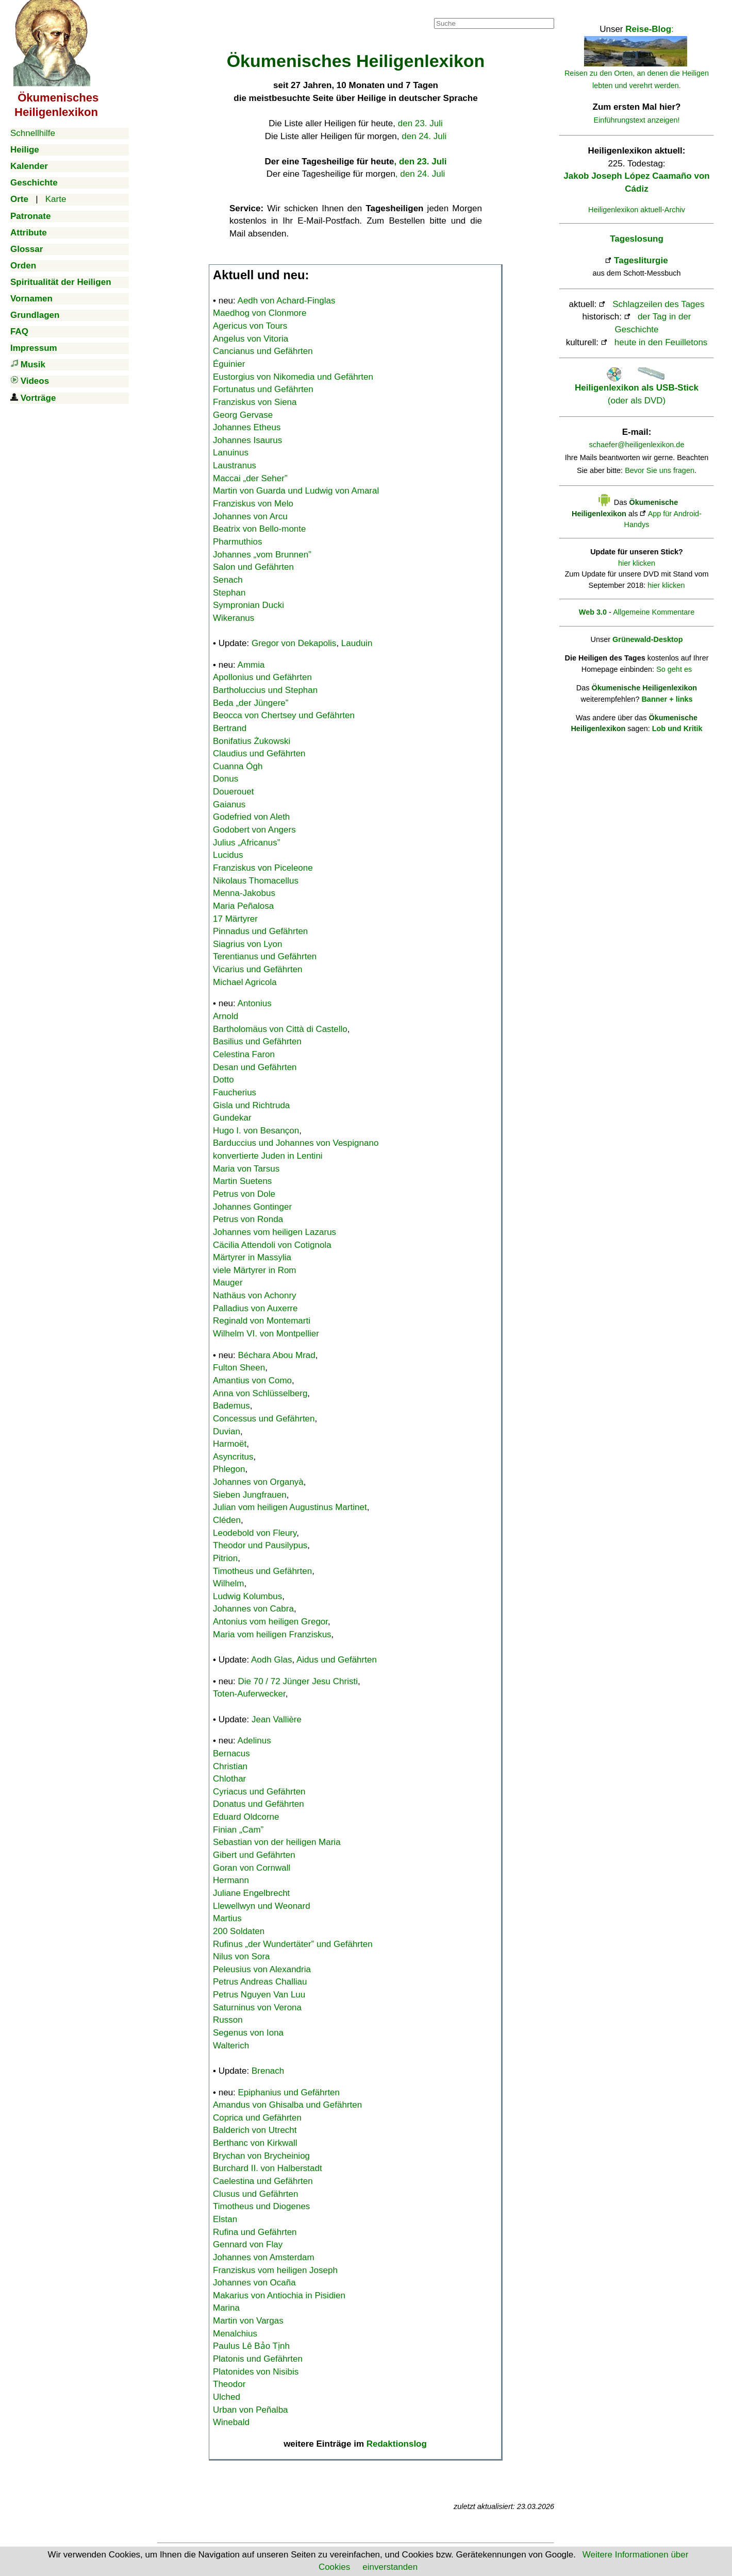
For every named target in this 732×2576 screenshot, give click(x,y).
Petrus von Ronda (248, 1219)
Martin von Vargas (248, 2321)
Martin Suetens (242, 1181)
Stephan (229, 593)
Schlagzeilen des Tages (658, 304)
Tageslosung (636, 239)
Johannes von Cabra (253, 1609)
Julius (246, 843)
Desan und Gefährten (255, 1067)
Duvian (226, 1431)
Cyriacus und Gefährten (259, 1792)
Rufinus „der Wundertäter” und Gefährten (293, 1944)
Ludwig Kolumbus (247, 1596)
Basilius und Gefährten (257, 1041)
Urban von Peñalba (250, 2410)
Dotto (223, 1079)
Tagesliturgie (641, 260)
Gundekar (232, 1118)
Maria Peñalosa (243, 906)
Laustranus (234, 465)
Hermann (231, 1880)
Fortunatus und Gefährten (263, 389)
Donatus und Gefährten (258, 1804)
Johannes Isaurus (247, 440)
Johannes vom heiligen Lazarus (274, 1232)
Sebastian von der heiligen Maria (277, 1842)
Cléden (227, 1520)
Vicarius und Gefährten (258, 969)
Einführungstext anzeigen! (637, 120)
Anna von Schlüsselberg (260, 1393)
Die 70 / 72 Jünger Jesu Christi (298, 1681)
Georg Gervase (243, 415)
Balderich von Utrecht (255, 2130)
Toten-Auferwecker (249, 1694)
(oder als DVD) (636, 387)
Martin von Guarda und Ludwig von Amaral (296, 491)
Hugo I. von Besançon (256, 1131)
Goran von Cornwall (251, 1868)
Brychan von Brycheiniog (261, 2156)
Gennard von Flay (247, 2244)
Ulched (226, 2397)
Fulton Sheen (239, 1367)
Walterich (231, 2045)
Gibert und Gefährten (254, 1855)
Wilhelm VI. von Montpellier (266, 1333)
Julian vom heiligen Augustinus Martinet (290, 1507)
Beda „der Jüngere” (250, 703)
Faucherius (234, 1092)
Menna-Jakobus (244, 893)
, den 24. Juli (420, 174)
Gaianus (229, 804)
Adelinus (254, 1740)
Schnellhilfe (32, 133)
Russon (228, 2020)
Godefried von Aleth (251, 817)
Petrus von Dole (244, 1194)
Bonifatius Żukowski (251, 741)
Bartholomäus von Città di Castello (280, 1029)
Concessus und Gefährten (264, 1418)
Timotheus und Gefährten (262, 1571)
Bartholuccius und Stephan (265, 690)
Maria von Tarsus (246, 1169)
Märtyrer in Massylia (252, 1257)
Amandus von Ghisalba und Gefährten (287, 2105)
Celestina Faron (244, 1054)
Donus (225, 779)
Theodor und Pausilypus (260, 1545)
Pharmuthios (237, 542)
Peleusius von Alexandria (262, 1969)
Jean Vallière (277, 1719)
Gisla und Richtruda (251, 1105)
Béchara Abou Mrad (276, 1355)
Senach (228, 580)
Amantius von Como (252, 1380)
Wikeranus (233, 618)
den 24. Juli (424, 136)
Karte (55, 199)
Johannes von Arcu (250, 516)
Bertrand (229, 728)
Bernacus (231, 1753)
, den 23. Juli (420, 161)
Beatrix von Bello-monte (259, 529)
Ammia (251, 665)
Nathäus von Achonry (254, 1295)
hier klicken (636, 563)
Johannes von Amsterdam (263, 2257)
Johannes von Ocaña (254, 2282)
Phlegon (229, 1469)
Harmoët (229, 1444)
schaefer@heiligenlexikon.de (637, 444)
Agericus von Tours (250, 326)
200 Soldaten (238, 1931)
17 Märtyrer (235, 919)
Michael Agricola (245, 982)
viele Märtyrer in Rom (254, 1270)
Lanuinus (230, 452)
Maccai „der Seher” (250, 478)
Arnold (225, 1016)
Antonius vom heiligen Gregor (270, 1621)
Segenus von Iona (248, 2033)
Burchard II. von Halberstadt (267, 2168)
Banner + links (666, 699)
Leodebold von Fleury (254, 1533)
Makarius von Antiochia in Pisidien (279, 2295)
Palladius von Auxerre (255, 1308)
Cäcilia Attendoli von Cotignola (272, 1245)
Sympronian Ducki (248, 605)
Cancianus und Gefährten (263, 351)
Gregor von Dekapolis (294, 643)
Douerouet (233, 791)
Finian (238, 1830)
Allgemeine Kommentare (653, 612)
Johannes (262, 555)
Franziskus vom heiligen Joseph (275, 2270)
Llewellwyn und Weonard (261, 1906)
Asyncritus (233, 1457)
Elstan (225, 2219)
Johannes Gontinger (252, 1207)
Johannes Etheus (246, 427)
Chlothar (229, 1779)
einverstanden (390, 2567)
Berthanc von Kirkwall (255, 2143)
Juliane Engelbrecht (251, 1893)
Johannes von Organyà (258, 1482)
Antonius (255, 1003)
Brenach (268, 2071)
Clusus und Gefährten (255, 2194)
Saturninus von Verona (257, 2007)
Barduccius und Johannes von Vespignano (295, 1143)
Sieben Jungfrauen (250, 1495)
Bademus (231, 1406)
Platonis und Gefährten (258, 2359)
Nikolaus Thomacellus (255, 881)
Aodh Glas (271, 1660)
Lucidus (228, 855)
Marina (226, 2308)
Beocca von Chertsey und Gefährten (284, 715)
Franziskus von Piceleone (263, 868)
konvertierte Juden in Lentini (268, 1156)
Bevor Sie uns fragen (659, 470)
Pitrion (225, 1558)
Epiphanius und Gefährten (289, 2092)
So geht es (674, 669)
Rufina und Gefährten (255, 2232)
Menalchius (235, 2333)
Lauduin (357, 643)
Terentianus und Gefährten (265, 956)
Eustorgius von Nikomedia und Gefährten (293, 377)
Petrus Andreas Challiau (260, 1982)
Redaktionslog (397, 2444)
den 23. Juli (420, 123)
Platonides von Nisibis (255, 2372)
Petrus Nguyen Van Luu (259, 1994)
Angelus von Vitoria (250, 339)
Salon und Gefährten (253, 567)
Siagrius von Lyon (247, 944)
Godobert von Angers (254, 830)
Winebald (231, 2422)
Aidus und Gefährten (336, 1660)
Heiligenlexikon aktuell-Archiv (636, 210)
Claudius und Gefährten (259, 753)
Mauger (228, 1282)
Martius (227, 1918)
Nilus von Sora (241, 1956)
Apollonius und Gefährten (262, 677)
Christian (230, 1766)
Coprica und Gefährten (257, 2118)
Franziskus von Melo (253, 504)
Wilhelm (228, 1583)
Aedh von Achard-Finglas (287, 301)
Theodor (229, 2384)
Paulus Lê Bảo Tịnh (251, 2346)
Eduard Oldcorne (246, 1817)
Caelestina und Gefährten (263, 2181)
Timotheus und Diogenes (261, 2206)
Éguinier (229, 364)
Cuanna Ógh (237, 766)
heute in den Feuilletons (661, 342)
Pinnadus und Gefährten (260, 931)
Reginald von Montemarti (261, 1321)
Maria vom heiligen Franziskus (272, 1634)
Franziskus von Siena (255, 402)
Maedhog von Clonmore (259, 313)
